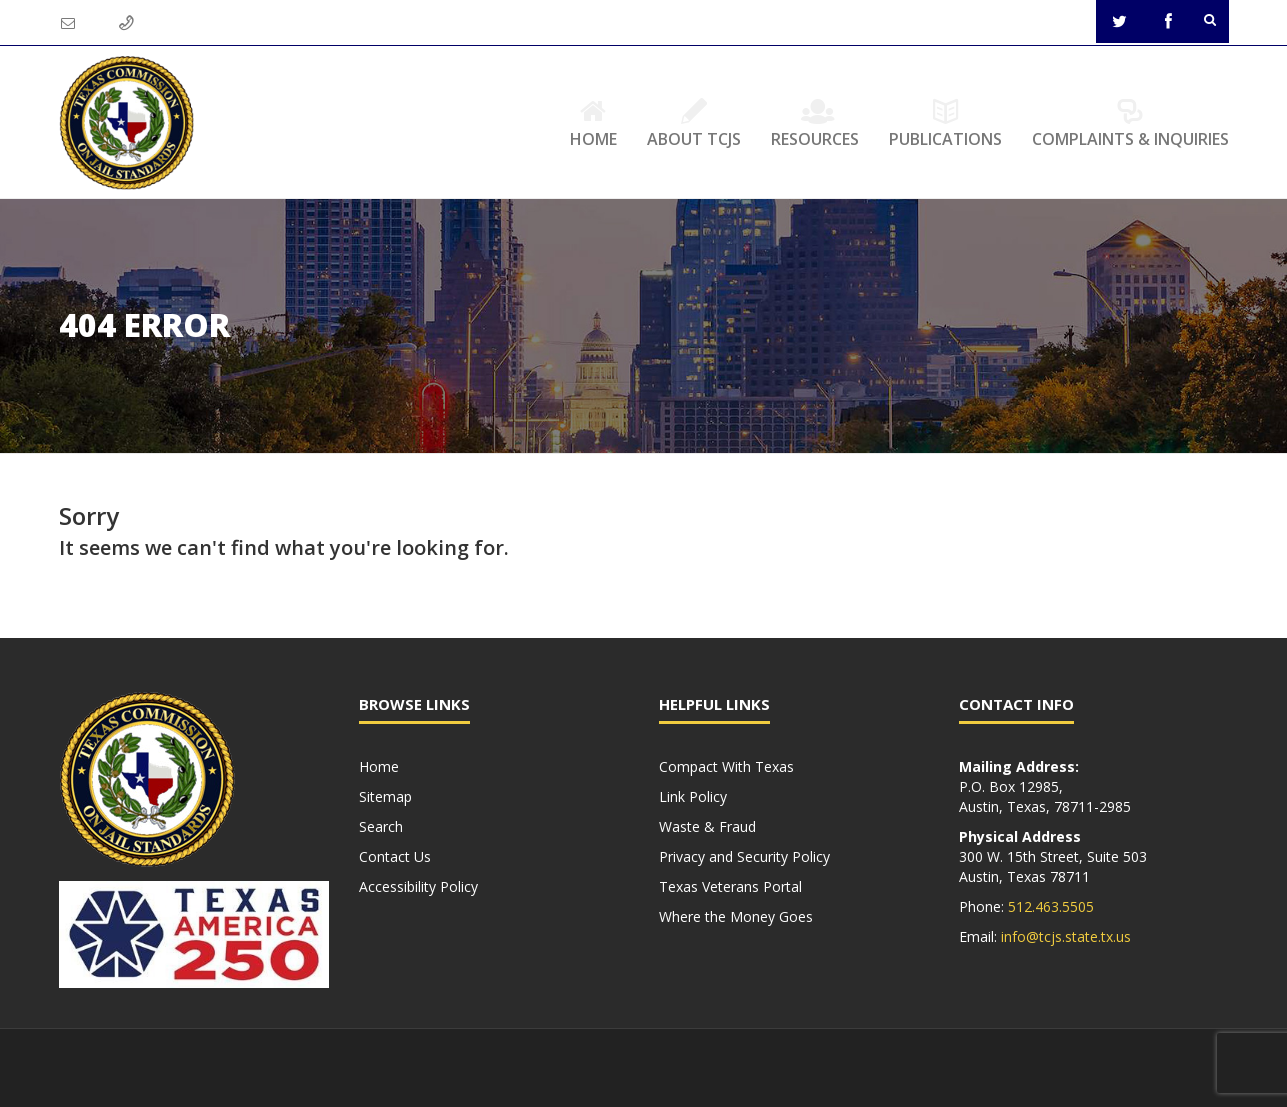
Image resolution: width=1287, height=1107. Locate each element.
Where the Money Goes (736, 916)
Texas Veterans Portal (730, 886)
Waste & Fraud (707, 826)
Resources (815, 123)
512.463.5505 (1051, 906)
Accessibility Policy (418, 886)
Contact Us (395, 856)
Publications (945, 123)
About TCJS (694, 123)
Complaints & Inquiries (1130, 123)
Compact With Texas (726, 766)
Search (381, 826)
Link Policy (693, 796)
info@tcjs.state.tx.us (1066, 936)
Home (593, 123)
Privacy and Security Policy (744, 856)
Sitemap (385, 796)
